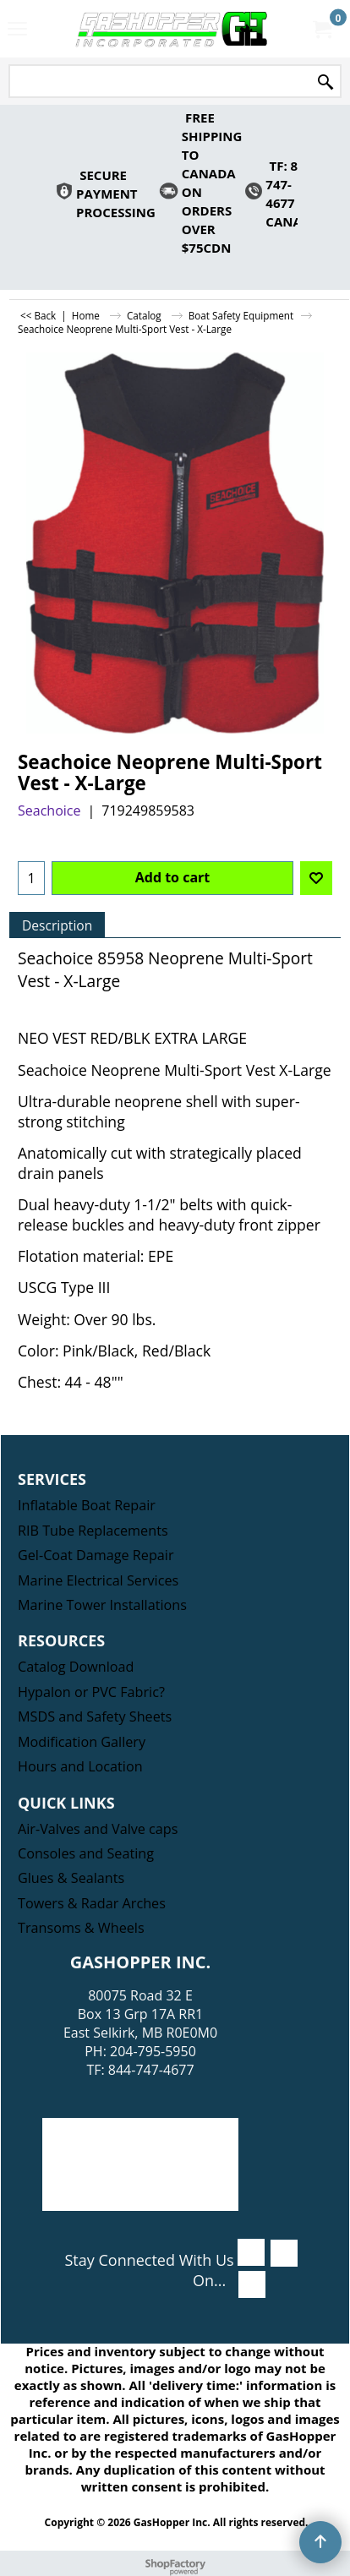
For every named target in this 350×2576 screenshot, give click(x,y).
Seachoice (49, 810)
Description (57, 925)
